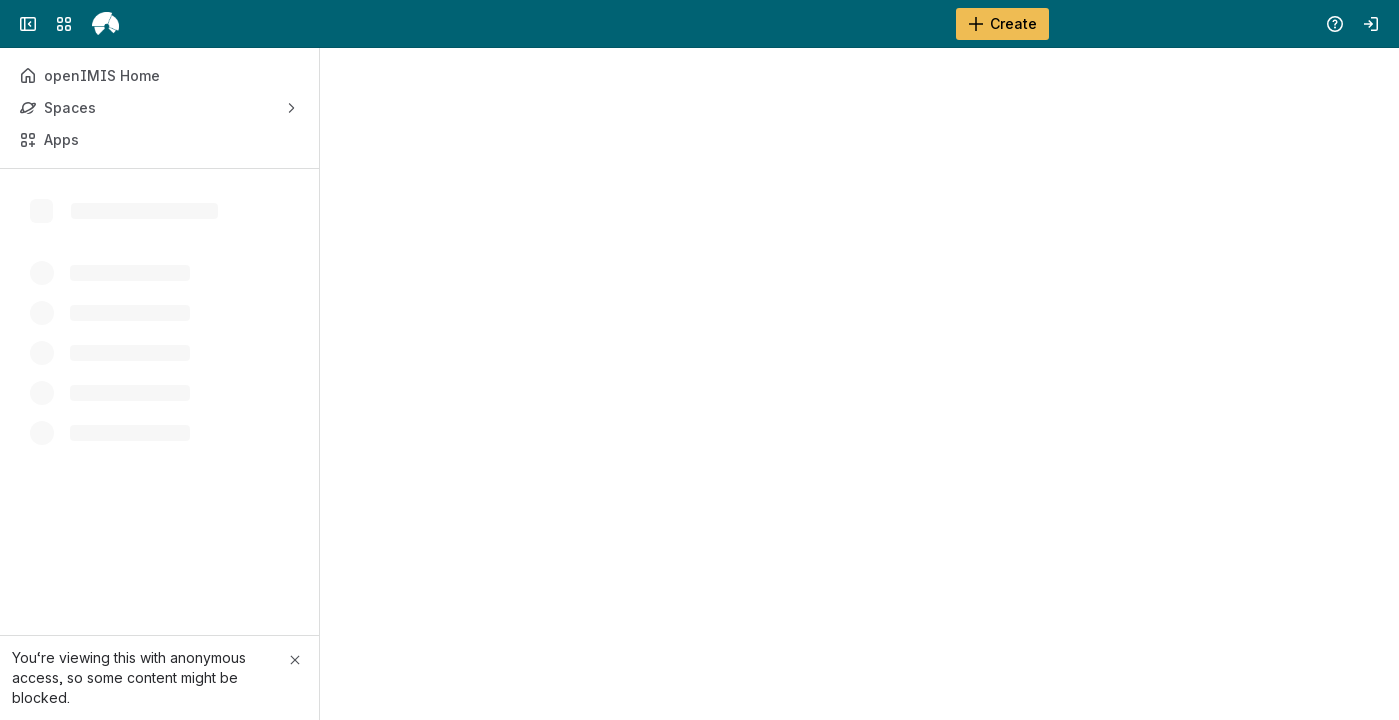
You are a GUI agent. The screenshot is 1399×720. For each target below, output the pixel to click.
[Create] (1002, 24)
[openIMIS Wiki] (105, 24)
